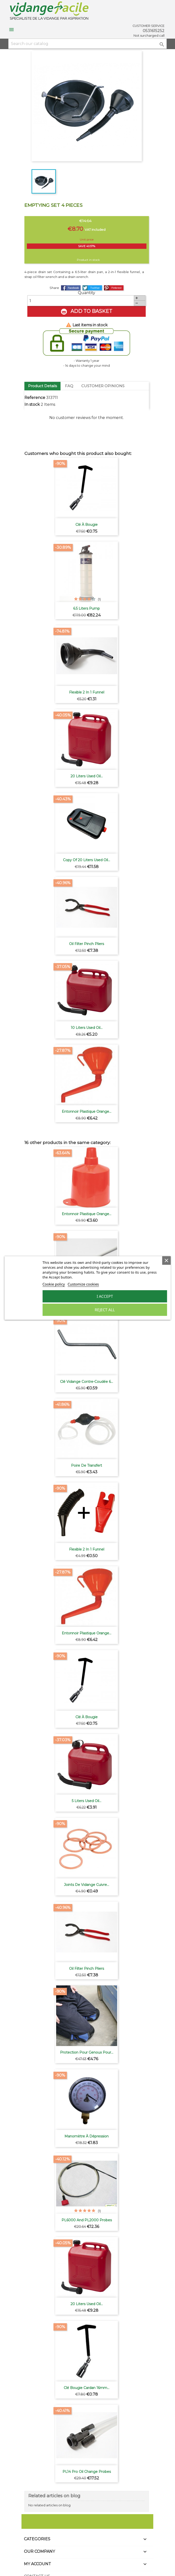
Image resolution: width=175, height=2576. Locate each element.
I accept (105, 1296)
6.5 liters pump (86, 608)
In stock (32, 404)
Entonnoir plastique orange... (86, 1111)
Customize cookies (83, 1284)
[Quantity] (80, 300)
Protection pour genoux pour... (86, 2052)
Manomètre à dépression (86, 2136)
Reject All (105, 1309)
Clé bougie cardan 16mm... (86, 2388)
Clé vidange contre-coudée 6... (86, 1381)
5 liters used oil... (86, 1801)
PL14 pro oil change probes (86, 2471)
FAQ (69, 386)
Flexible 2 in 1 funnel (86, 692)
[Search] (87, 44)
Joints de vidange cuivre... (86, 1884)
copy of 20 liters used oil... (86, 860)
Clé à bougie (86, 524)
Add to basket (86, 311)
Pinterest (114, 287)
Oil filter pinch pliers (86, 944)
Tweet (92, 287)
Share (71, 287)
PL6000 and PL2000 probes (87, 2220)
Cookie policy (53, 1284)
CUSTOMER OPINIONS (102, 386)
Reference (34, 397)
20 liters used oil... (87, 776)
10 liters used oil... (87, 1027)
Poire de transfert (86, 1465)
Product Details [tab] (42, 386)
